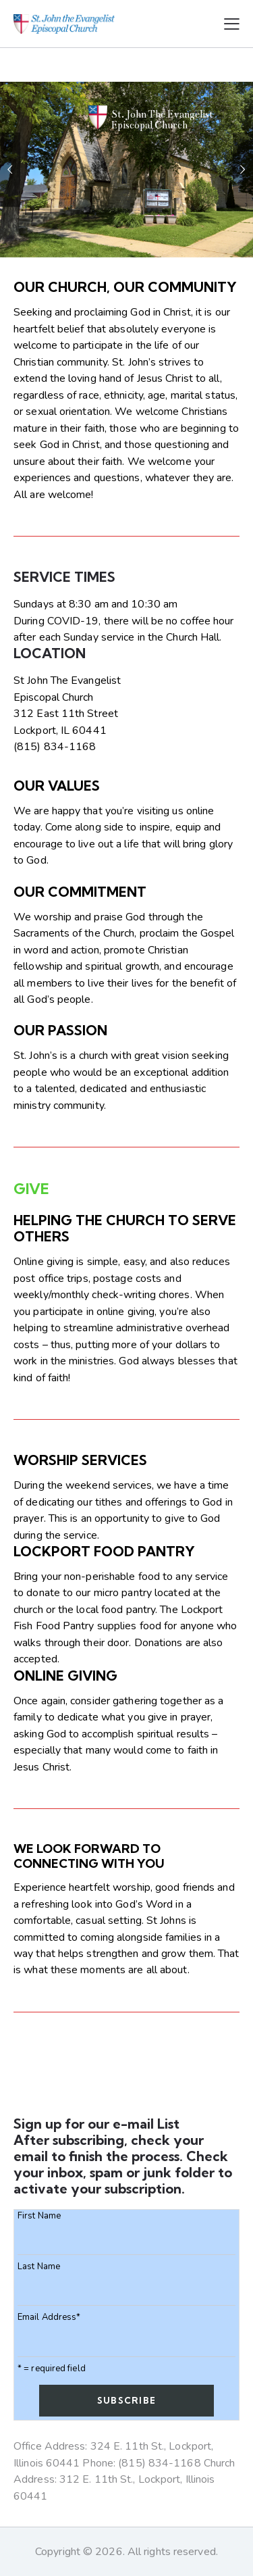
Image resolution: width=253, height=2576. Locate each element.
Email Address (49, 2317)
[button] (232, 24)
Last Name (39, 2267)
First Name (39, 2216)
